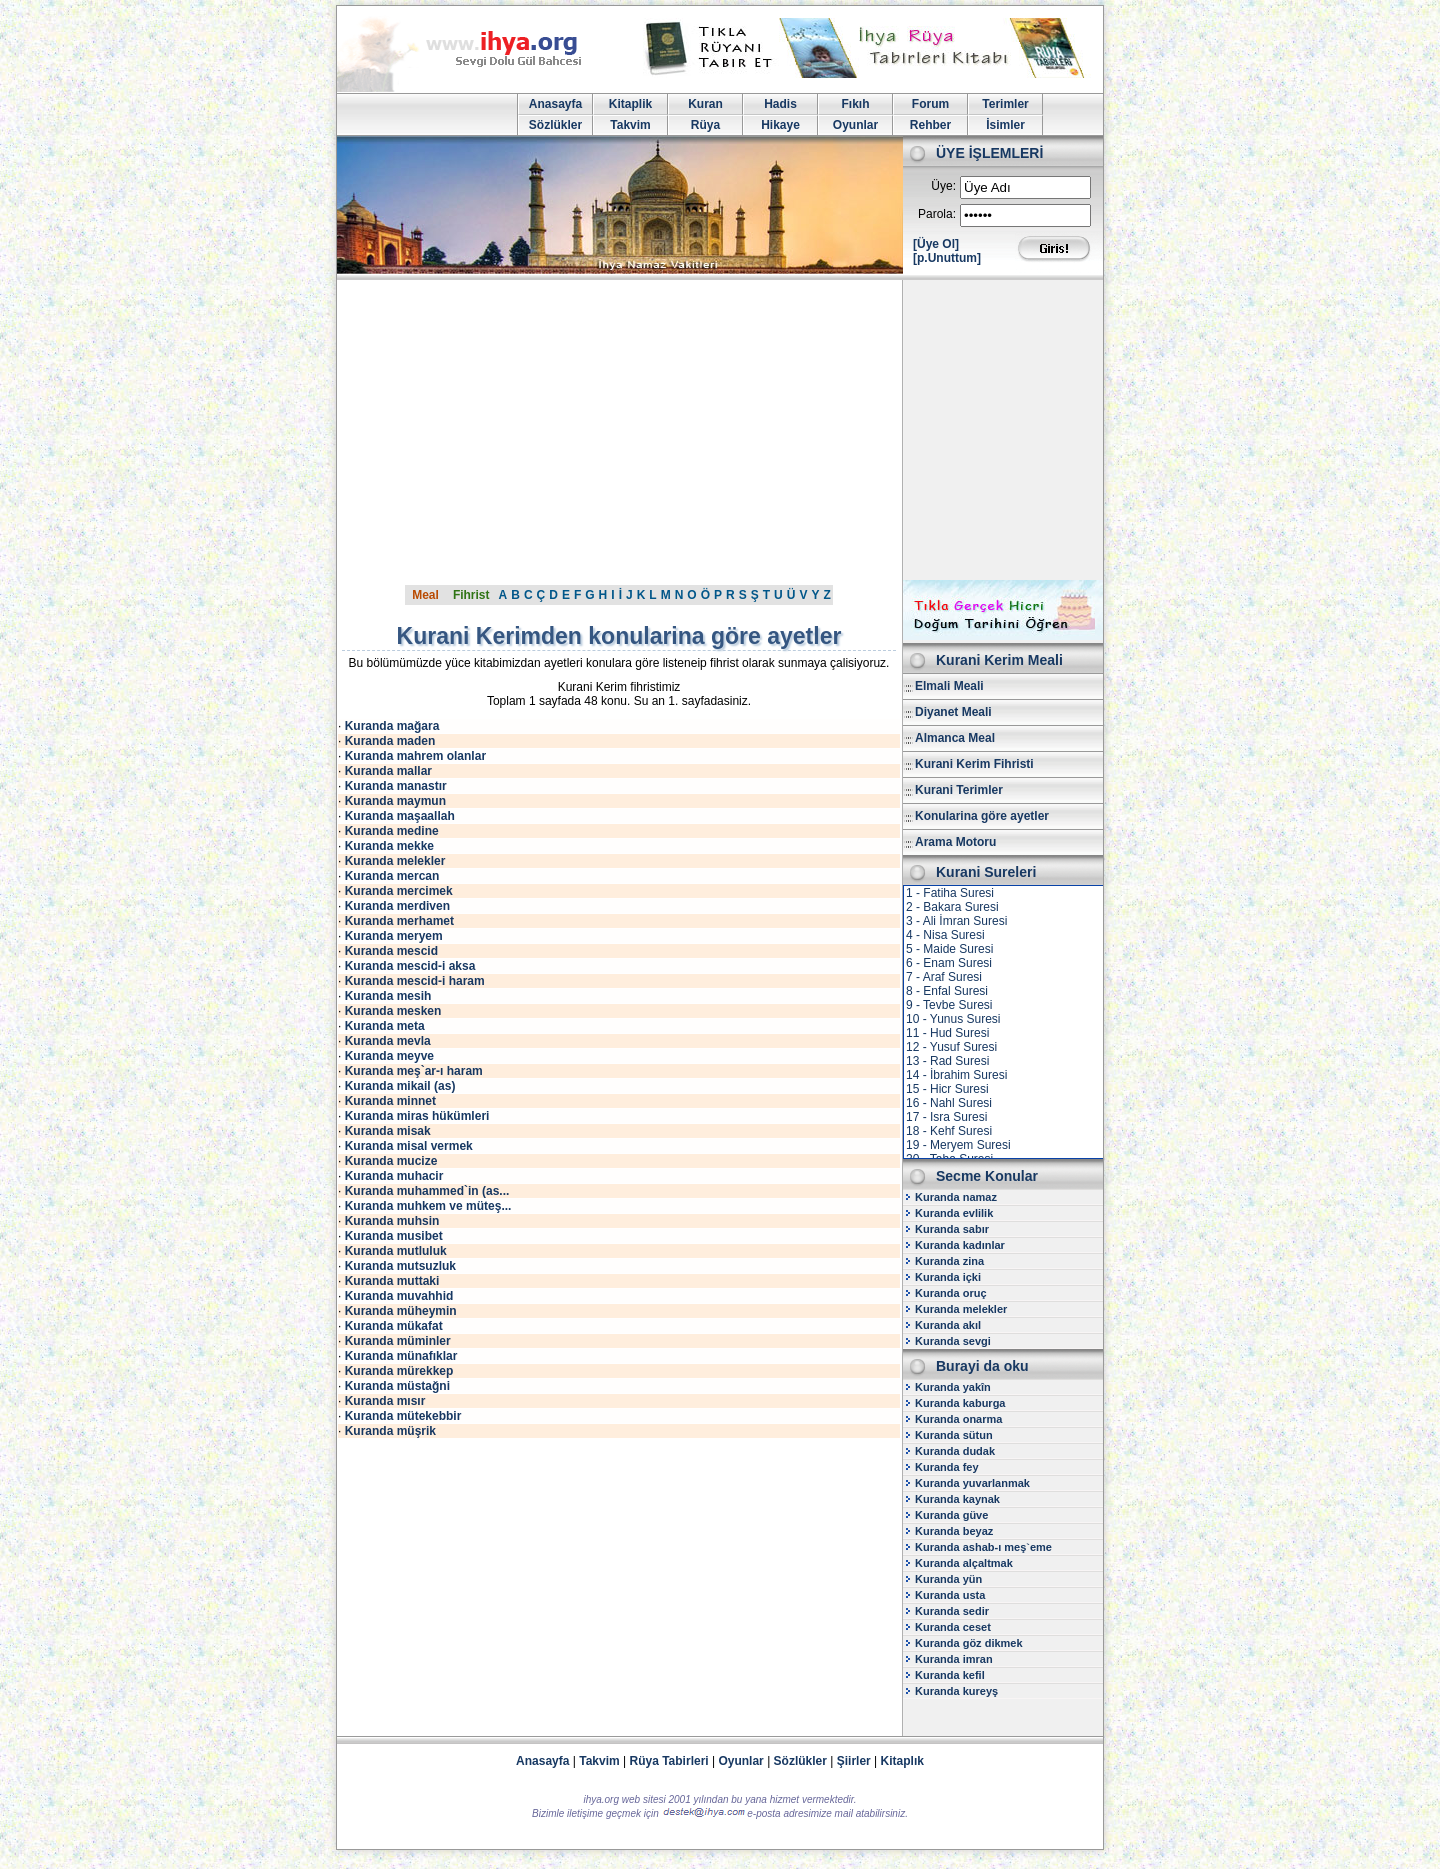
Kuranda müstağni (397, 1386)
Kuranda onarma (958, 1419)
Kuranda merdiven (397, 906)
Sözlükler (555, 125)
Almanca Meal (955, 738)
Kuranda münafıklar (401, 1356)
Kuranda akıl (948, 1325)
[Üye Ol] (936, 244)
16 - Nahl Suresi (949, 1103)
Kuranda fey (947, 1467)
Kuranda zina (949, 1261)
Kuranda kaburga (960, 1403)
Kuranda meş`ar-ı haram (414, 1071)
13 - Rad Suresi (947, 1061)
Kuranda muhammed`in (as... (427, 1191)
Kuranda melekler (395, 861)
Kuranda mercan (392, 876)
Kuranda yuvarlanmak (972, 1483)
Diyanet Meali (953, 712)
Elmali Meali (949, 686)
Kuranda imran (954, 1659)
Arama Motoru (955, 842)
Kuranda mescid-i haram (415, 981)
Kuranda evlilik (954, 1213)
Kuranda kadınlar (960, 1245)
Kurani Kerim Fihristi (974, 764)
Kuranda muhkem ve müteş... (428, 1206)
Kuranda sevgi (953, 1341)
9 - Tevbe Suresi (949, 1005)
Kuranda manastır (396, 786)
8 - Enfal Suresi (947, 991)
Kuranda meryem (394, 936)
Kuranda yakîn (953, 1387)
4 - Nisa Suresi (945, 935)
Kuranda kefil (950, 1675)
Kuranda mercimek (399, 891)
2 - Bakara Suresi (952, 907)
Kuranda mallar (388, 771)
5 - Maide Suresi (949, 949)
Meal (425, 595)
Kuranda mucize (391, 1161)
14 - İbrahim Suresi (956, 1075)
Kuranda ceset (953, 1627)
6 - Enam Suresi (949, 963)
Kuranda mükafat (394, 1326)
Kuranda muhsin (392, 1221)
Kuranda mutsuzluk (400, 1266)
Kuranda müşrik (390, 1431)
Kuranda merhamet (399, 921)
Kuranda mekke (389, 846)
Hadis (780, 104)
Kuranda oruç (951, 1293)
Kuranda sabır (952, 1229)
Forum (930, 104)
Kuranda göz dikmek (969, 1643)
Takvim (630, 125)
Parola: (937, 214)
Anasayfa (555, 104)
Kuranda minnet (390, 1101)
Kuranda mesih (388, 996)
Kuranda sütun (954, 1435)
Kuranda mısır (385, 1401)
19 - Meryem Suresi (958, 1145)
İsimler (1005, 125)
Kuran (705, 104)
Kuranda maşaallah (400, 816)
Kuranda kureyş (956, 1691)
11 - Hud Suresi (947, 1033)
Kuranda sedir (952, 1611)
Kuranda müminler (398, 1341)
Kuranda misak (388, 1131)
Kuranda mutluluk (396, 1251)
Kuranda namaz (956, 1197)
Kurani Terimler (959, 790)
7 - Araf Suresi (944, 977)
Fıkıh (855, 104)
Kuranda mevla (388, 1041)
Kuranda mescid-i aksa (410, 966)
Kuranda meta (385, 1026)
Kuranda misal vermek (409, 1146)
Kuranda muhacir (394, 1176)
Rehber (930, 125)
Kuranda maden (390, 741)
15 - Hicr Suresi (947, 1089)
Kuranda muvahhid (399, 1296)
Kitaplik (630, 104)
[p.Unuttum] (947, 258)
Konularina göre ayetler (982, 816)
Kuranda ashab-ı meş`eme (983, 1547)
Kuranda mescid (391, 951)
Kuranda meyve (389, 1056)
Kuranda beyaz (954, 1531)
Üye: (943, 186)
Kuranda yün (948, 1579)
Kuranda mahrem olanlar (415, 756)
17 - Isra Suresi (946, 1117)
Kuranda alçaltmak (964, 1563)
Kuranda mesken (393, 1011)
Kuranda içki (948, 1277)
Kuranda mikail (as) (400, 1086)
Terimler (1005, 104)
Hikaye (780, 125)
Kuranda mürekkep (399, 1371)
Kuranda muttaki (392, 1281)
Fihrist (471, 595)
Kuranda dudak (955, 1451)
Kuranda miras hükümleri (417, 1116)
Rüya (705, 125)
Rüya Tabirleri (669, 1761)
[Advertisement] (720, 430)
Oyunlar (855, 125)
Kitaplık (902, 1761)
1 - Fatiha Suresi (950, 893)
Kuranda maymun (395, 801)
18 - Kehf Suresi (949, 1131)
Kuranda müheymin (401, 1311)
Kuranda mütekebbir (403, 1416)
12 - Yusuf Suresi (951, 1047)
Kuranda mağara (392, 726)
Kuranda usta (950, 1595)
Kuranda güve (951, 1515)
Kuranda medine (392, 831)
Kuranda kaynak (957, 1499)
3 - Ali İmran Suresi (956, 921)
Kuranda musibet (394, 1236)
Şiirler (854, 1761)
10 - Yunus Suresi (953, 1019)
